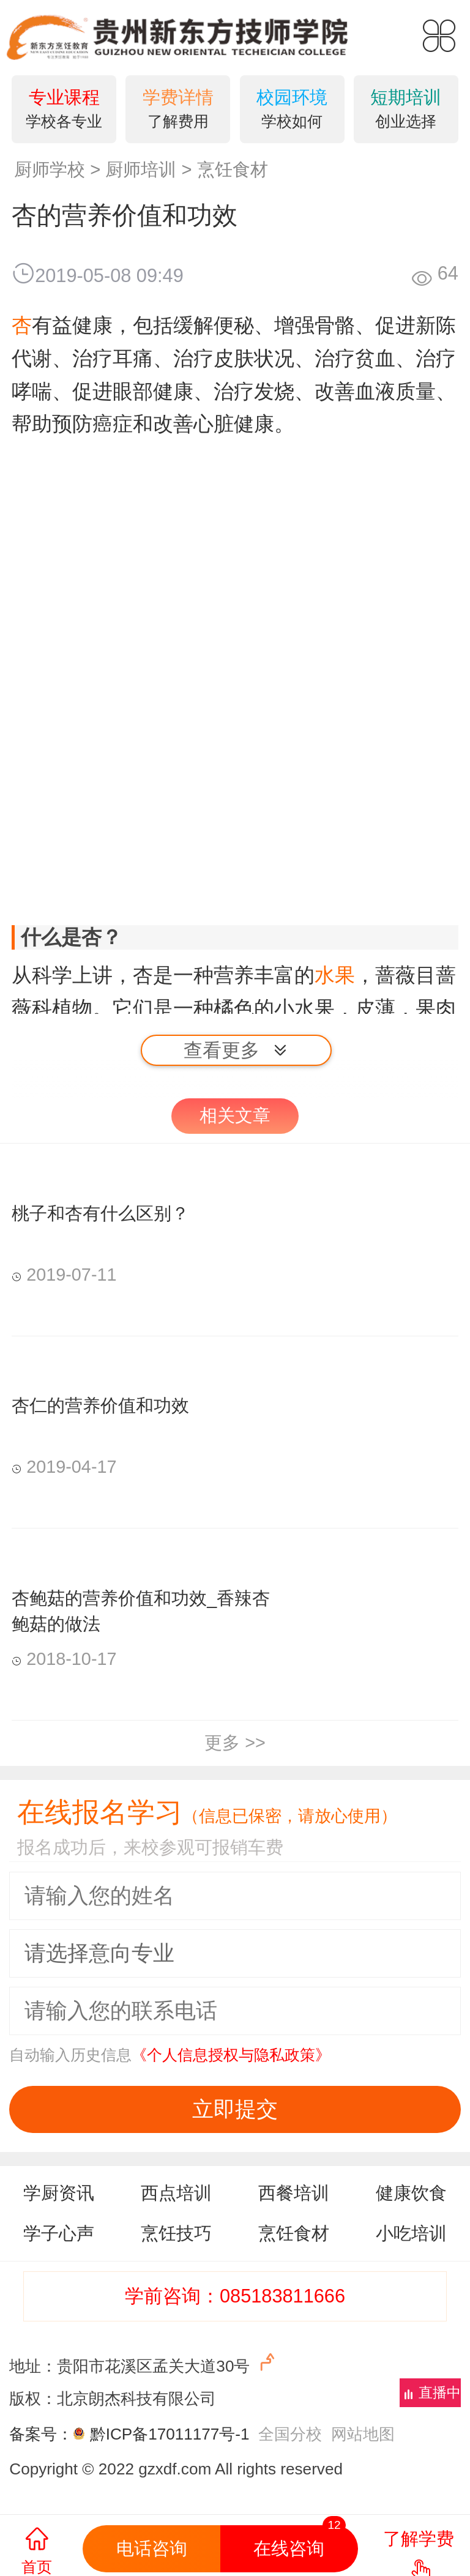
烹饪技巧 (176, 2233)
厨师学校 (49, 169)
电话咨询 (151, 2548)
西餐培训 (293, 2193)
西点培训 (176, 2193)
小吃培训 (411, 2233)
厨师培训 (140, 169)
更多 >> (235, 1742)
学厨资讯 (58, 2193)
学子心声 (58, 2233)
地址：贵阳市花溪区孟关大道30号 (143, 2363)
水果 (335, 975)
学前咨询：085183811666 (235, 2296)
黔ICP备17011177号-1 (170, 2434)
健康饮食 (411, 2193)
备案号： (49, 2434)
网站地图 (363, 2434)
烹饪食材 (232, 169)
